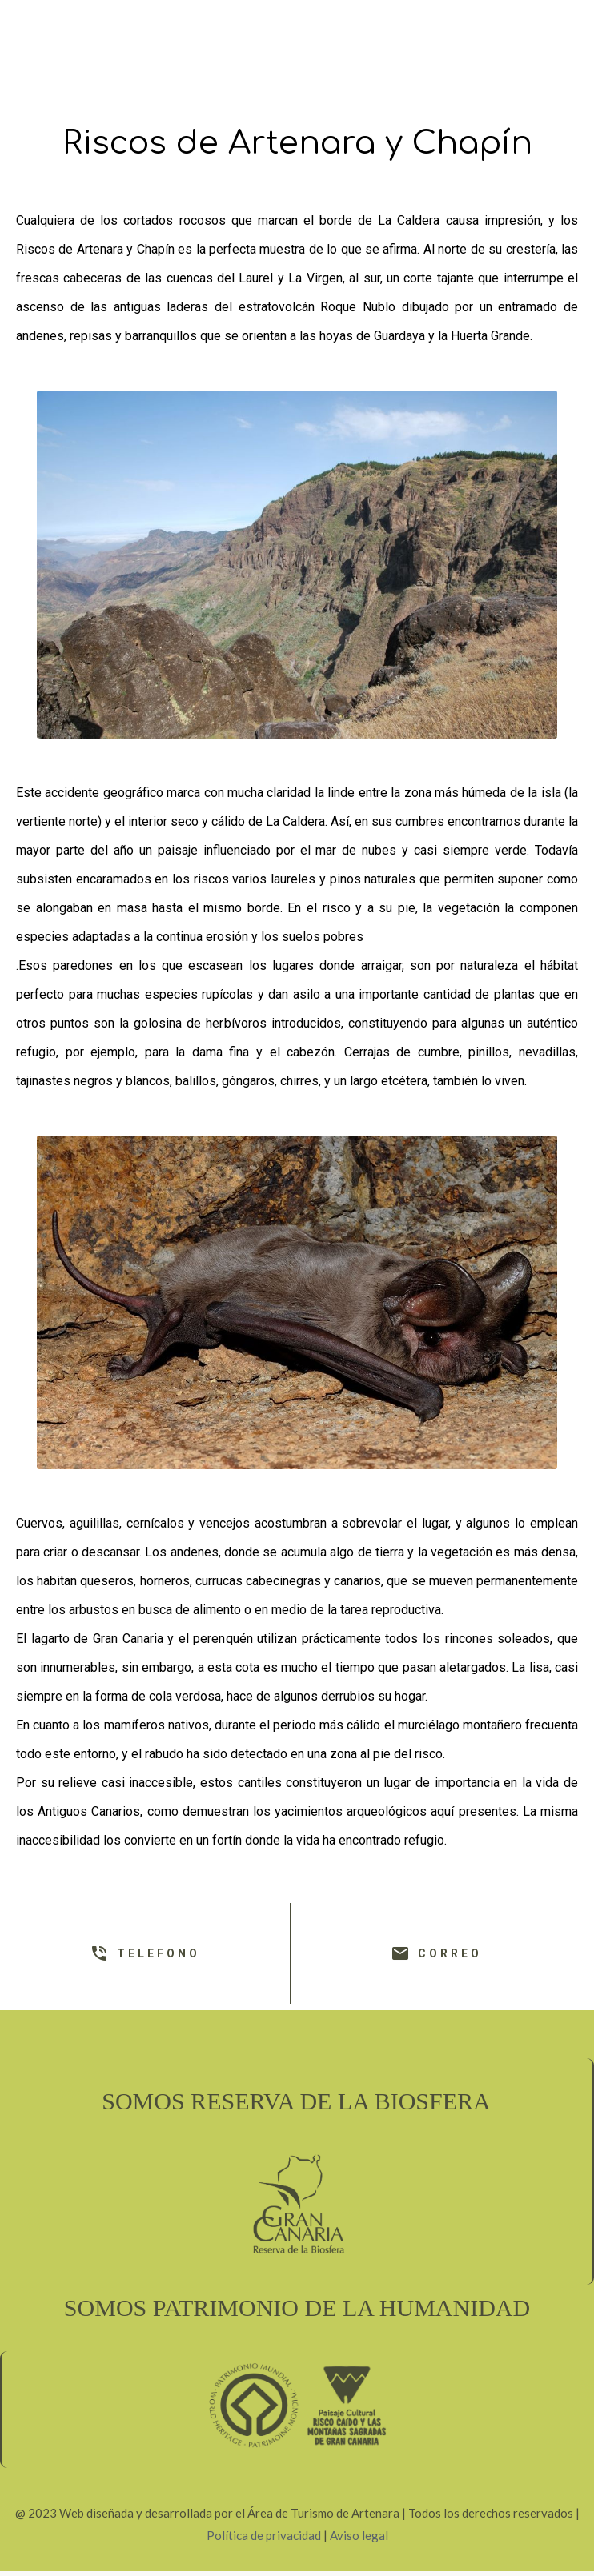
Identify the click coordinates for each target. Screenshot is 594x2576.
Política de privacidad (264, 2535)
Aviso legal (359, 2535)
